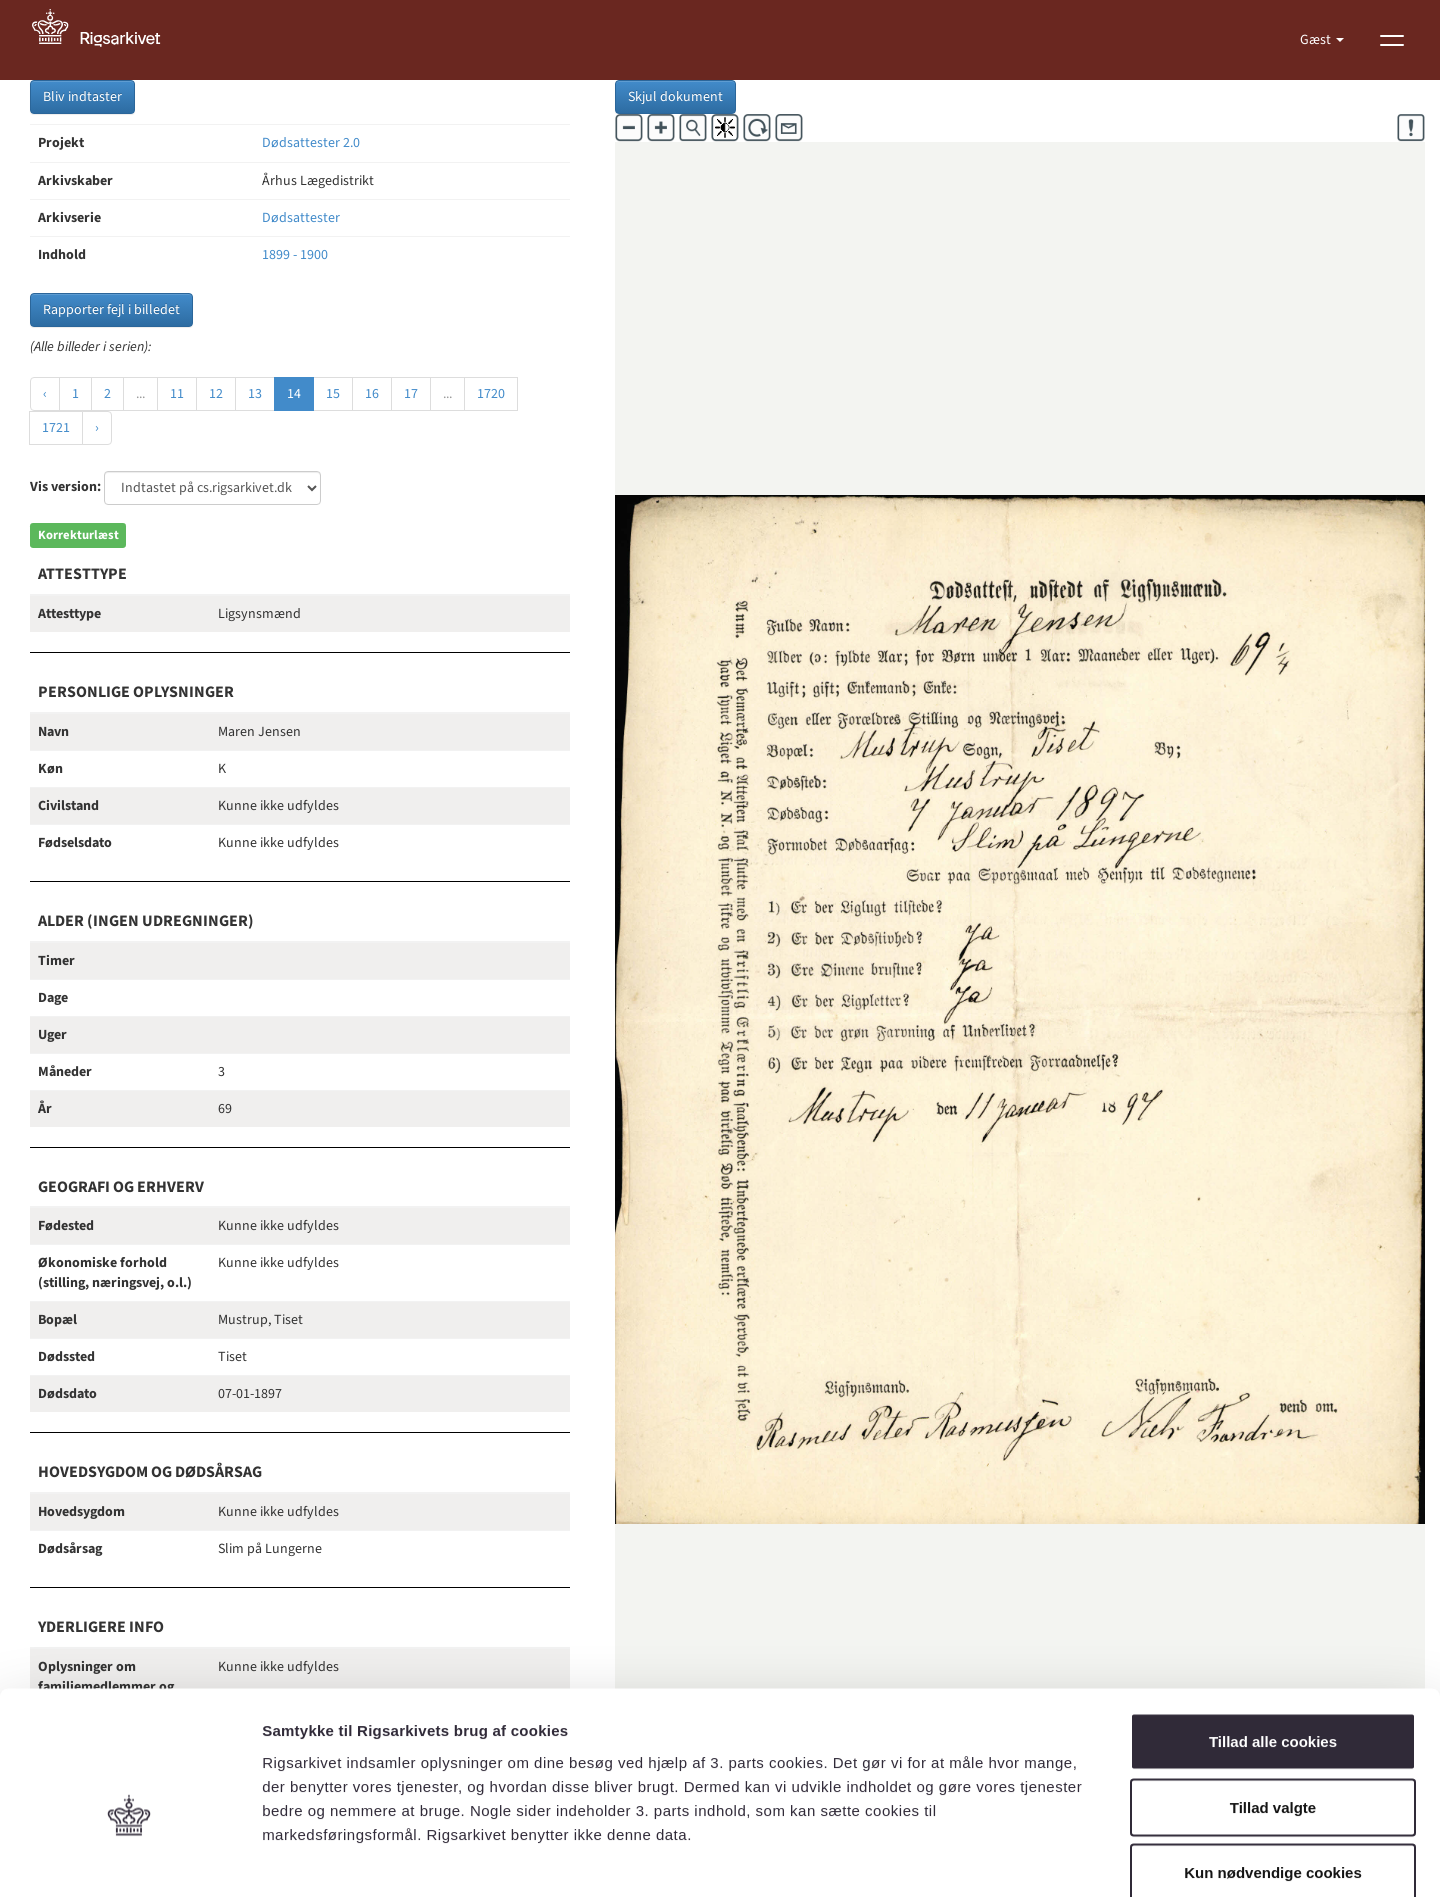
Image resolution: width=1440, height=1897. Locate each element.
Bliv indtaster (82, 97)
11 (177, 394)
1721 (56, 428)
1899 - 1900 (295, 255)
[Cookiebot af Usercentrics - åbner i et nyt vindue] (129, 1858)
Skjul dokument (675, 97)
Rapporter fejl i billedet (111, 310)
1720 (491, 394)
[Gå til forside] (107, 40)
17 (411, 394)
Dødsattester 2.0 (311, 143)
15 (333, 394)
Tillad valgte (1273, 1700)
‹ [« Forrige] (45, 394)
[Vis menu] (1392, 40)
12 (216, 394)
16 (372, 394)
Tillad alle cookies (1273, 1634)
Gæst (1317, 40)
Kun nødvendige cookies (1273, 1765)
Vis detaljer (1039, 1857)
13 (255, 394)
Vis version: (65, 487)
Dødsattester (301, 218)
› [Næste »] (97, 428)
